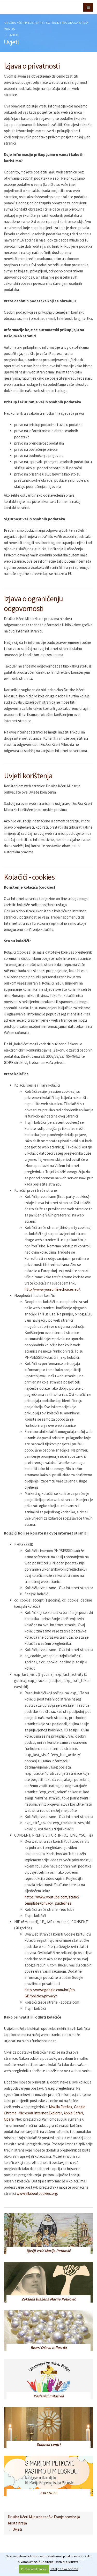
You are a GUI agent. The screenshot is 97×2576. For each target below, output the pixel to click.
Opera (9, 2119)
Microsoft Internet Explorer (40, 2113)
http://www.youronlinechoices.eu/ (52, 1289)
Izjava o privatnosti (32, 66)
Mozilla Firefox (60, 2106)
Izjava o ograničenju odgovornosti (33, 603)
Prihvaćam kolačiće (34, 2569)
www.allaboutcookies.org (37, 2193)
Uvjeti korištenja (28, 775)
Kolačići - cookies (29, 877)
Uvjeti (13, 35)
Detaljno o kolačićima (64, 2569)
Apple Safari (73, 2113)
